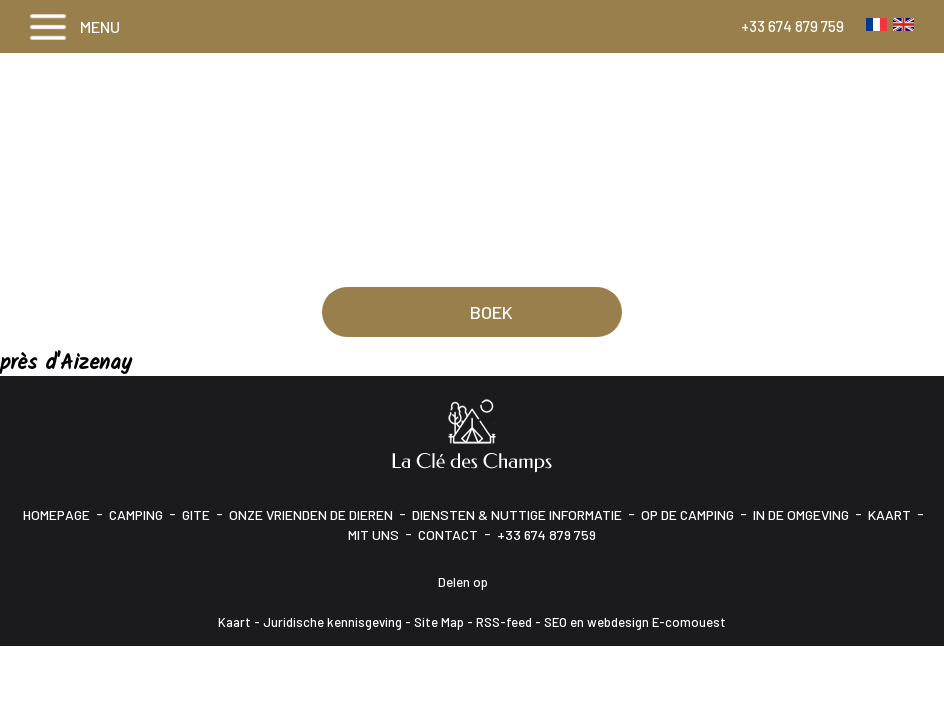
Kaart (889, 514)
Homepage (56, 514)
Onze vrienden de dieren (311, 514)
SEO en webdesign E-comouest (635, 622)
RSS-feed (504, 622)
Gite (196, 514)
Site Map (439, 622)
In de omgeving (801, 514)
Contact (448, 534)
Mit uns (373, 534)
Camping (136, 514)
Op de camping (687, 514)
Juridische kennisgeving (332, 622)
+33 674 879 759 (792, 26)
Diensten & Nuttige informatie (517, 514)
